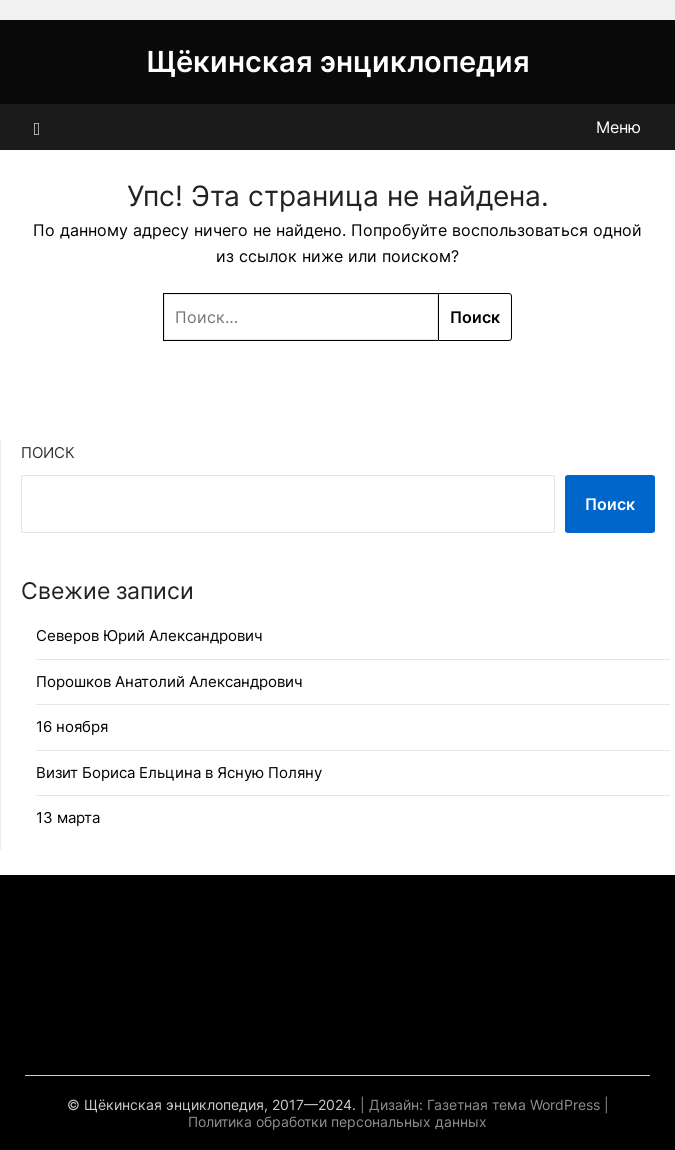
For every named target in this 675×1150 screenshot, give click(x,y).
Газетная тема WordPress (513, 1104)
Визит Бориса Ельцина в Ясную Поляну (179, 772)
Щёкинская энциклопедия (338, 61)
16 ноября (72, 726)
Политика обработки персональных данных (337, 1121)
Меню (618, 127)
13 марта (68, 817)
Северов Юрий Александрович (149, 635)
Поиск (48, 452)
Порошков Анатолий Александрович (169, 681)
